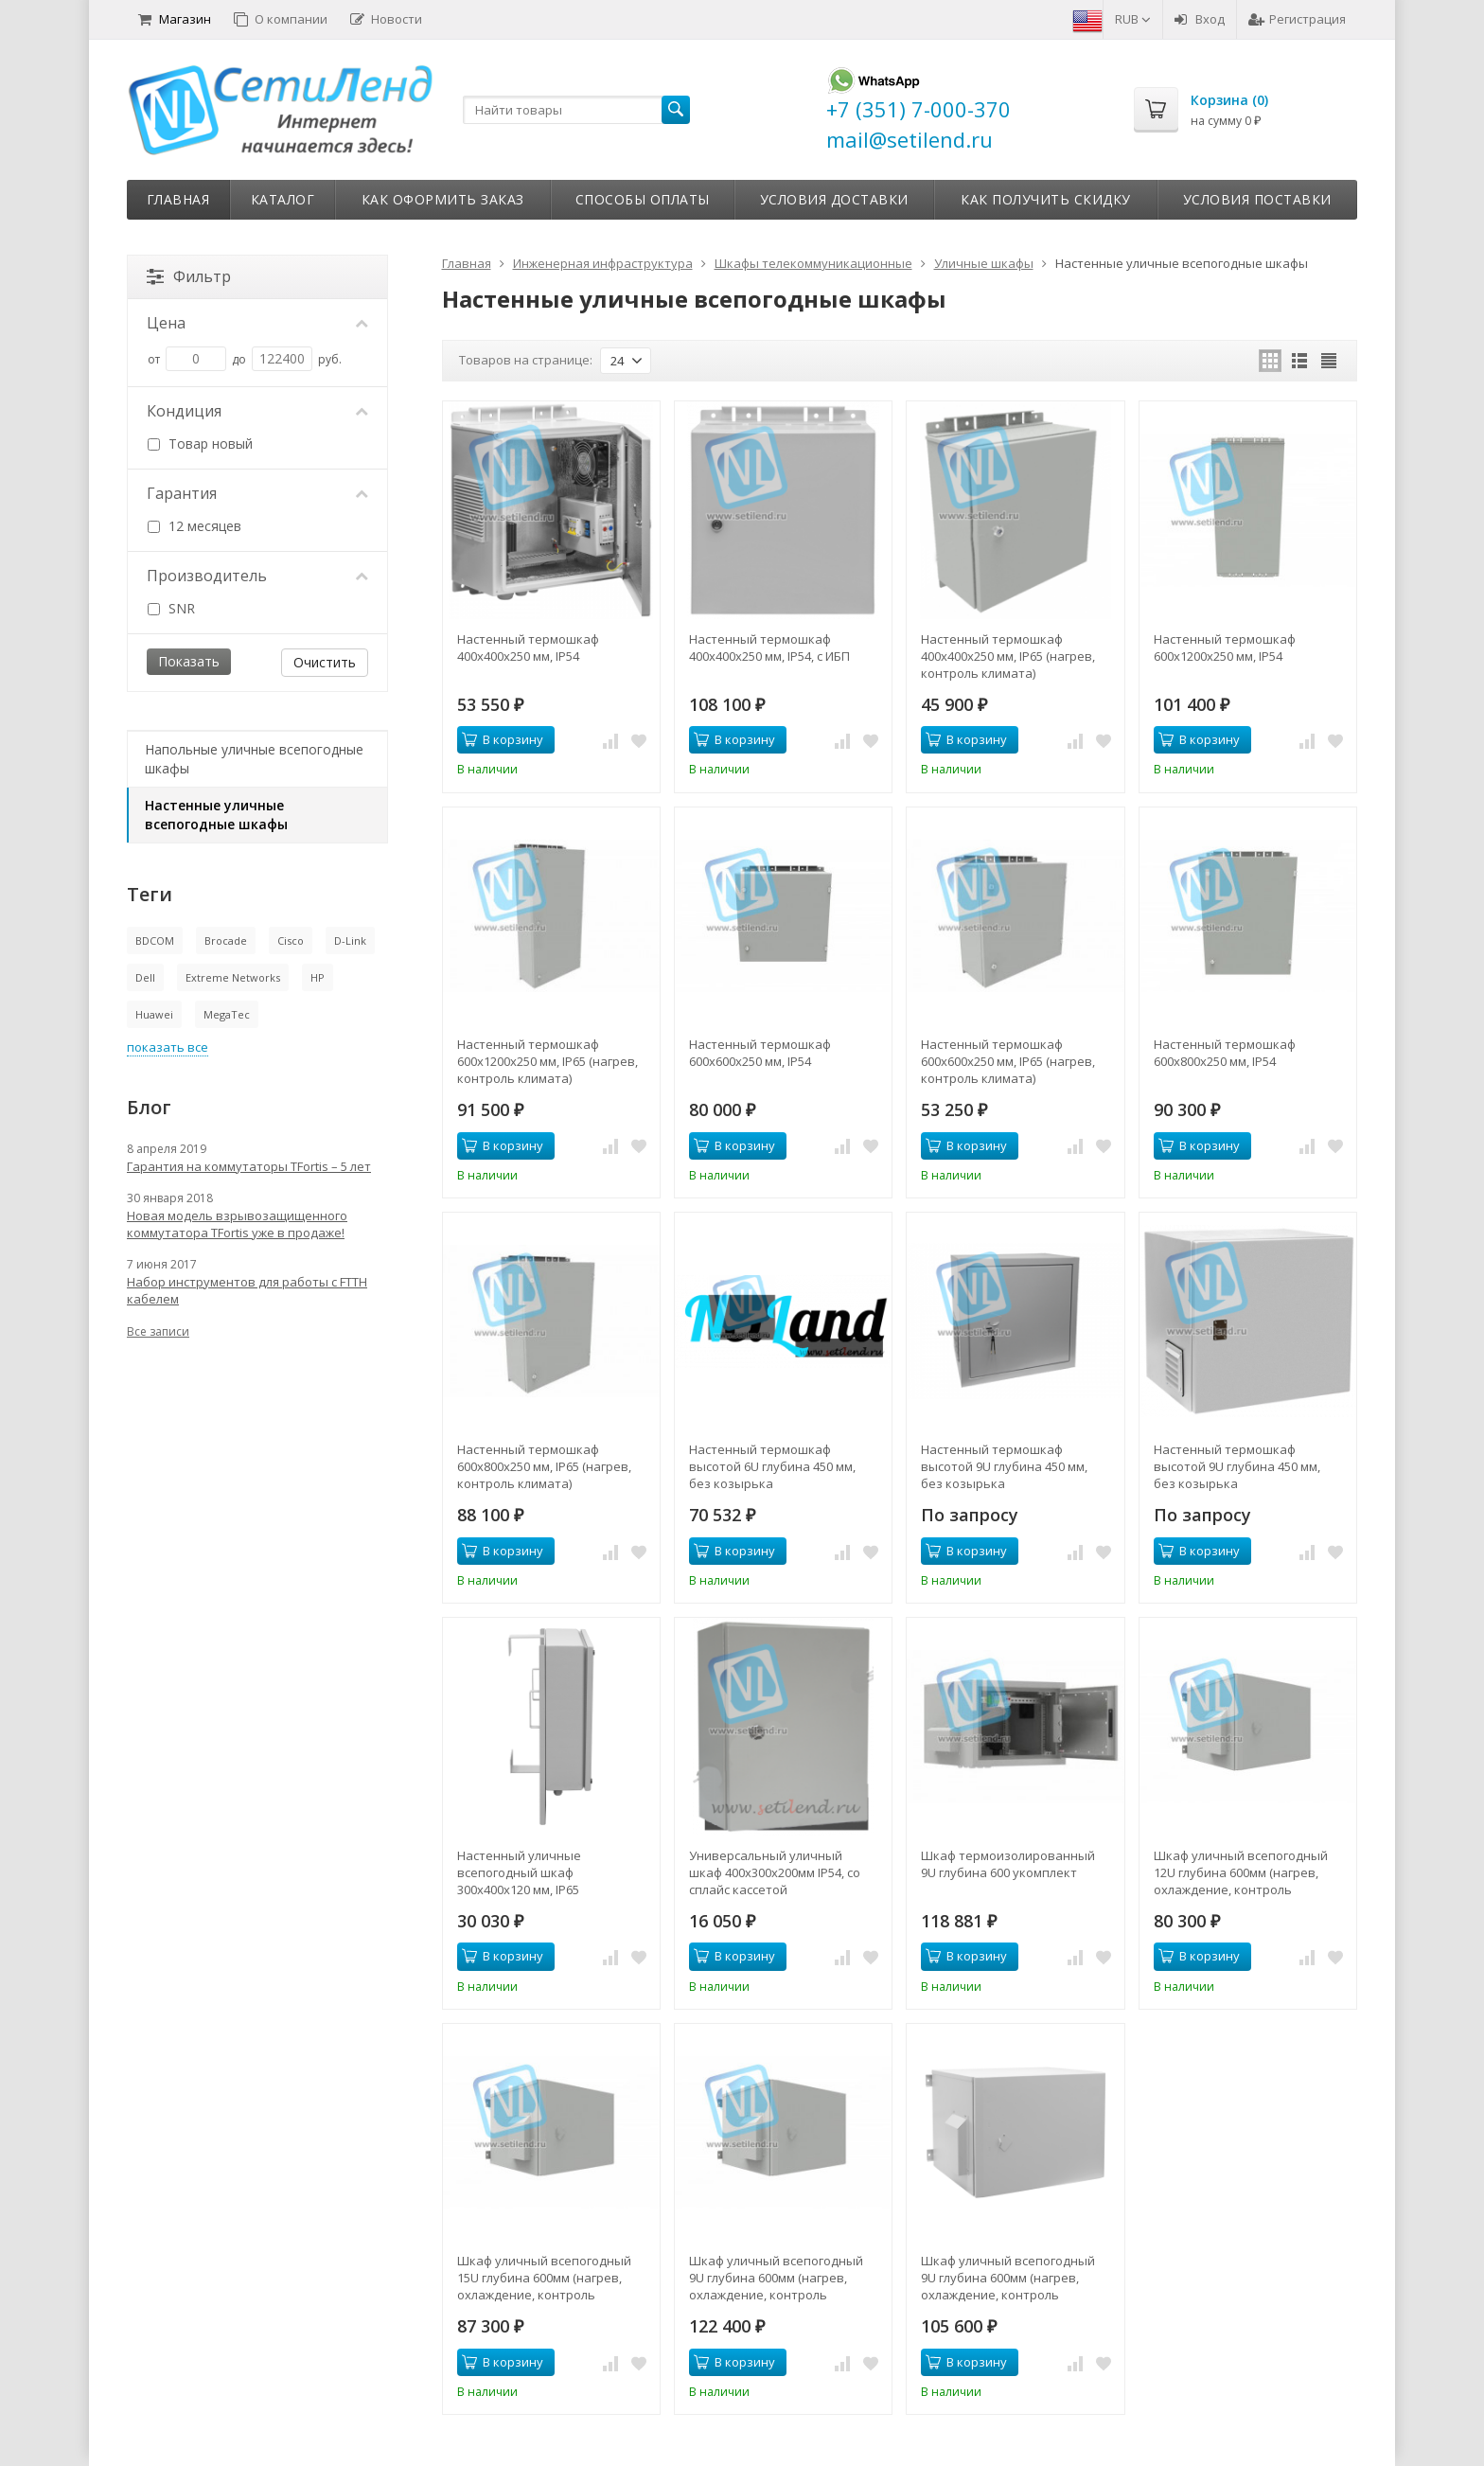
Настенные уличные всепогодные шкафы (216, 814)
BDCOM (154, 940)
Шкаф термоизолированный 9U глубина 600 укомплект (1008, 1864)
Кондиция (257, 410)
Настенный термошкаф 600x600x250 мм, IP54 (760, 1053)
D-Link (350, 940)
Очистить (324, 662)
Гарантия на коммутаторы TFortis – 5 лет (249, 1166)
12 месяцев (194, 526)
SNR (171, 608)
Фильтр (189, 276)
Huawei (154, 1014)
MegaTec (226, 1014)
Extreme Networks (233, 977)
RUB (1133, 18)
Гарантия (257, 493)
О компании (280, 18)
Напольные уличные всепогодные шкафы (254, 758)
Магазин (174, 18)
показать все (167, 1047)
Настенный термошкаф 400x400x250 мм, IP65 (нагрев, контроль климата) (1008, 656)
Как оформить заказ (443, 199)
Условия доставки (834, 199)
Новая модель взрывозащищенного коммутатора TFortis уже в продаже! (237, 1224)
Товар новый (200, 443)
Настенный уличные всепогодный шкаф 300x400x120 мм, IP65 (519, 1872)
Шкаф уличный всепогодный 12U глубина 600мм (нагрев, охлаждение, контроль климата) (1241, 1872)
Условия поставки (1257, 199)
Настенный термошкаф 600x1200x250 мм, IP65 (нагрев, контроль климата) (547, 1061)
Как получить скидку (1046, 199)
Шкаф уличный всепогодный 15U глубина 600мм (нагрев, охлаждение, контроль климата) (544, 2277)
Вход (1200, 18)
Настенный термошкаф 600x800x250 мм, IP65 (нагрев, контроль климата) (544, 1466)
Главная (178, 199)
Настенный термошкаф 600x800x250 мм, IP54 (1225, 1053)
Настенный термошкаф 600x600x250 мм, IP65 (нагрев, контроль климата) (1008, 1061)
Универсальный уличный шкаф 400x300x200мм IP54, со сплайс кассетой (774, 1872)
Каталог (283, 199)
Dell (145, 977)
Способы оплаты (642, 199)
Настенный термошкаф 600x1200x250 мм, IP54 (1225, 647)
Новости (386, 18)
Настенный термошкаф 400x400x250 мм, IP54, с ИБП (769, 647)
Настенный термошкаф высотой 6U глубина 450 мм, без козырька (772, 1466)
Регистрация (1297, 18)
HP (317, 977)
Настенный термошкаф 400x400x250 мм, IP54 (528, 647)
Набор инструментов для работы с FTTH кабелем (247, 1290)
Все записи (158, 1331)
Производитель (257, 575)
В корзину (502, 739)
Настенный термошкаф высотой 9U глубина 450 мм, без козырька (1004, 1466)
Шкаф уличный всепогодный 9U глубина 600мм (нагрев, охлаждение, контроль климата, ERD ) (1008, 2277)
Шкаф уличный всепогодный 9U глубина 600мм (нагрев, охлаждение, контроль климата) (776, 2277)
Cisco (290, 940)
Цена (257, 322)
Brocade (225, 940)
